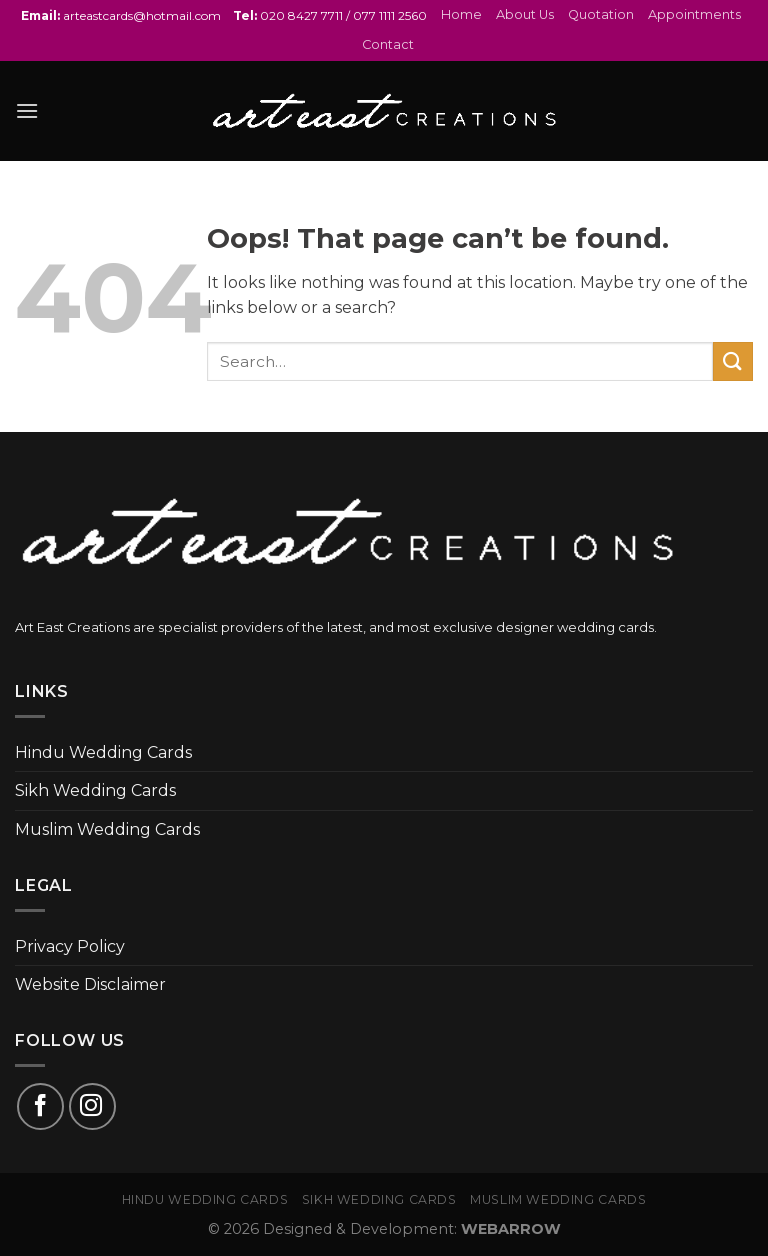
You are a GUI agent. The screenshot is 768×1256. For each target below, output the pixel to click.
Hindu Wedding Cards (103, 752)
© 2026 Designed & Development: (384, 1229)
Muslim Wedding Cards (107, 829)
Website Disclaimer (90, 984)
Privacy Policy (70, 946)
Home (461, 14)
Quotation (601, 14)
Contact (388, 44)
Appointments (694, 14)
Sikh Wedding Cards (95, 790)
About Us (525, 14)
